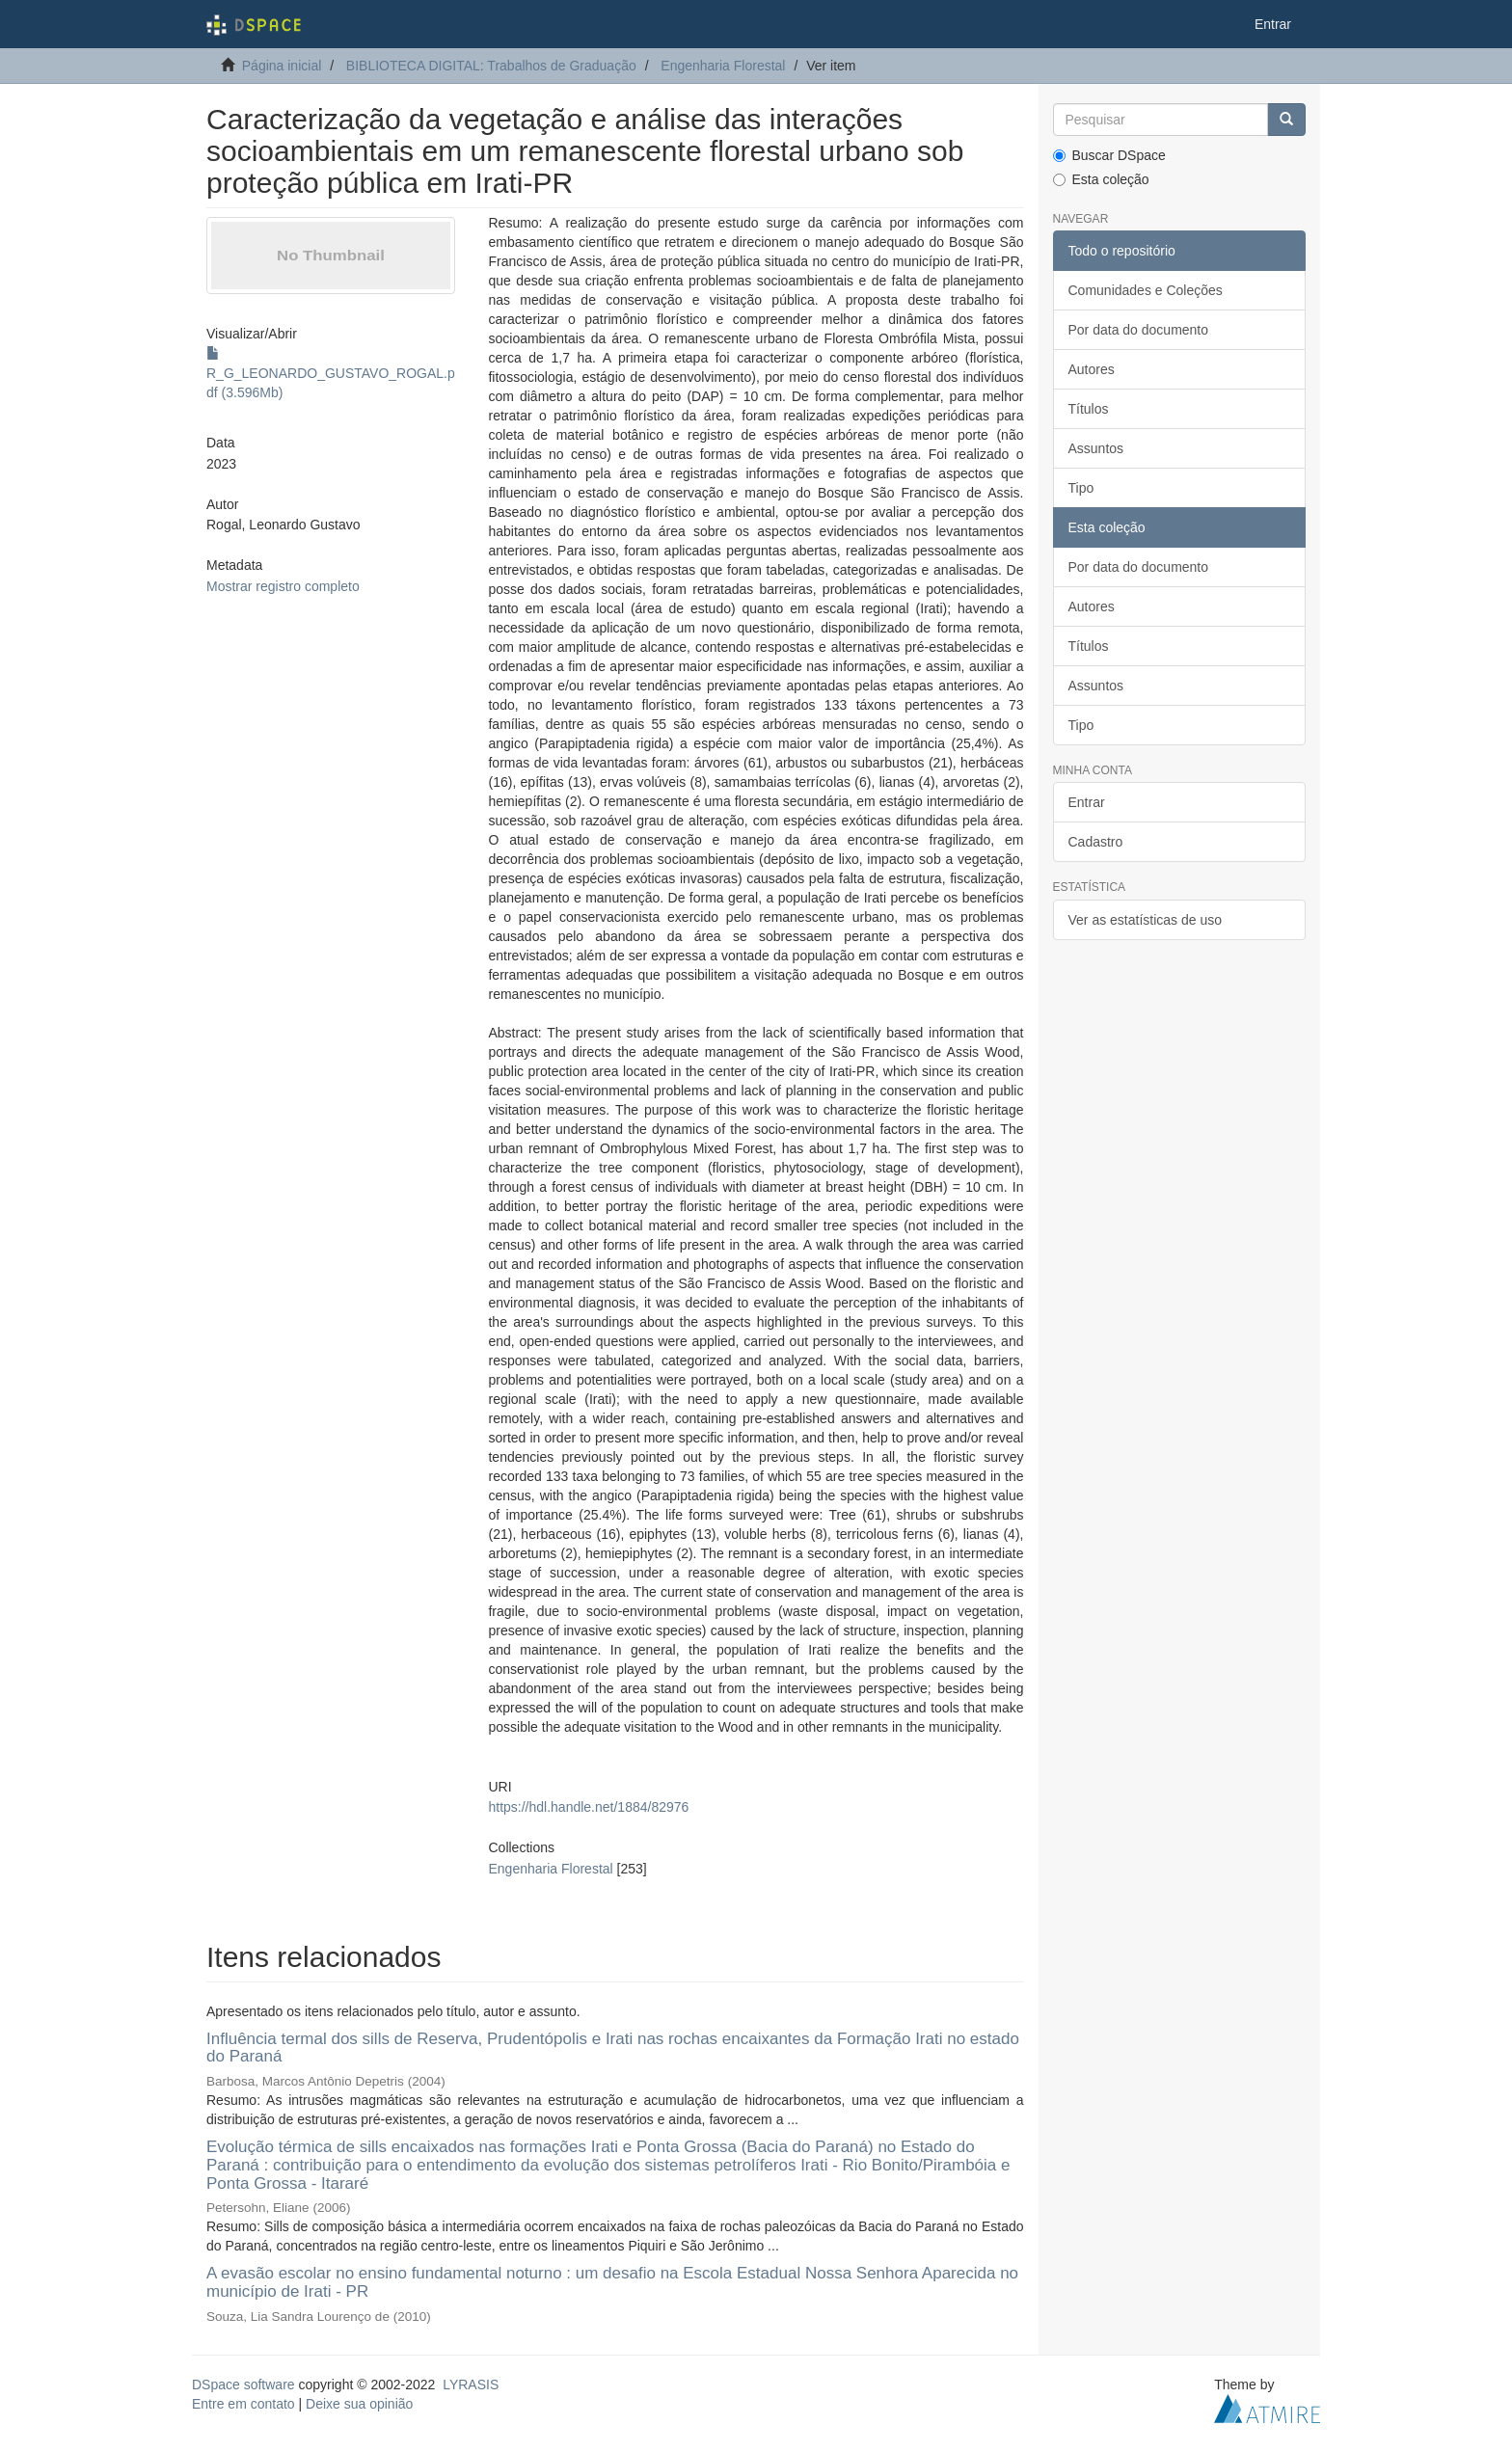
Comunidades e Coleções (1145, 290)
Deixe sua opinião (359, 2404)
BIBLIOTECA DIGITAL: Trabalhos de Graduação (491, 65)
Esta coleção (1101, 179)
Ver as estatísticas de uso (1145, 920)
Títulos (1088, 409)
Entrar (1086, 802)
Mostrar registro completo (283, 586)
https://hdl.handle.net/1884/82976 (588, 1807)
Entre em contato (243, 2404)
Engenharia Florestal (723, 65)
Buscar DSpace (1109, 155)
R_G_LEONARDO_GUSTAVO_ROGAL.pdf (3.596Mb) (330, 373)
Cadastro (1095, 841)
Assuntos (1096, 448)
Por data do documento (1138, 329)
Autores (1091, 369)
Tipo (1081, 488)
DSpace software (243, 2384)
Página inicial (282, 65)
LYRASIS (471, 2384)
